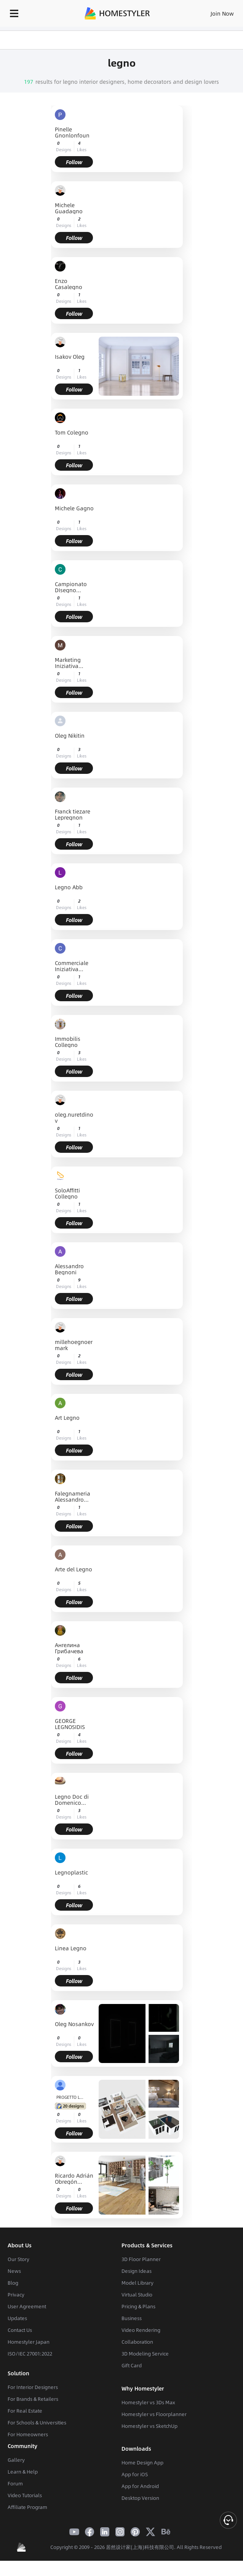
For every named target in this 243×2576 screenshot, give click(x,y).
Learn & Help (23, 2471)
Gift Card (132, 2365)
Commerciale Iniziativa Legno (71, 966)
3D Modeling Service (145, 2353)
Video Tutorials (25, 2495)
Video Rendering (141, 2330)
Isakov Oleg (70, 357)
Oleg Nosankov (74, 2024)
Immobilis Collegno (67, 1042)
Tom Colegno (71, 432)
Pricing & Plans (138, 2306)
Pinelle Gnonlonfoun (72, 132)
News (14, 2271)
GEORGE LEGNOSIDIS (70, 1724)
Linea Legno (70, 1948)
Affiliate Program (27, 2507)
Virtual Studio (137, 2294)
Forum (15, 2483)
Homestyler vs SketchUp (149, 2426)
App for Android (140, 2486)
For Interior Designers (33, 2387)
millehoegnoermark (74, 1345)
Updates (17, 2318)
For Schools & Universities (37, 2422)
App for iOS (135, 2474)
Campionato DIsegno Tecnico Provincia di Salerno (71, 587)
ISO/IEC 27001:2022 (30, 2353)
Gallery (16, 2460)
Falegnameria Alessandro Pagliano (72, 1496)
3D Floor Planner (141, 2259)
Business (132, 2318)
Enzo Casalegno (68, 284)
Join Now (222, 13)
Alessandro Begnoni (69, 1269)
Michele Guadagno (69, 208)
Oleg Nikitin (70, 736)
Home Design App (142, 2462)
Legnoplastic (71, 1872)
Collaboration (137, 2342)
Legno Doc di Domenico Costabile (72, 1799)
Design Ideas (137, 2271)
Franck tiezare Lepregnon (72, 814)
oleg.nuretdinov (74, 1117)
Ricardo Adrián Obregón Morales (74, 2178)
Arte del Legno (73, 1569)
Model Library (137, 2283)
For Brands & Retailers (33, 2399)
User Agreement (27, 2306)
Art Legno (67, 1418)
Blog (13, 2283)
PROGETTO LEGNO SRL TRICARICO (70, 2097)
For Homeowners (28, 2434)
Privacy (16, 2294)
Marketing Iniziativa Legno (68, 663)
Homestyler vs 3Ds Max (148, 2402)
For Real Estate (25, 2411)
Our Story (18, 2259)
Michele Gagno (74, 508)
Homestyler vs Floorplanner (154, 2414)
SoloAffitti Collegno (67, 1193)
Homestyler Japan (29, 2342)
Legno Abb (69, 887)
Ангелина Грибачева (69, 1648)
